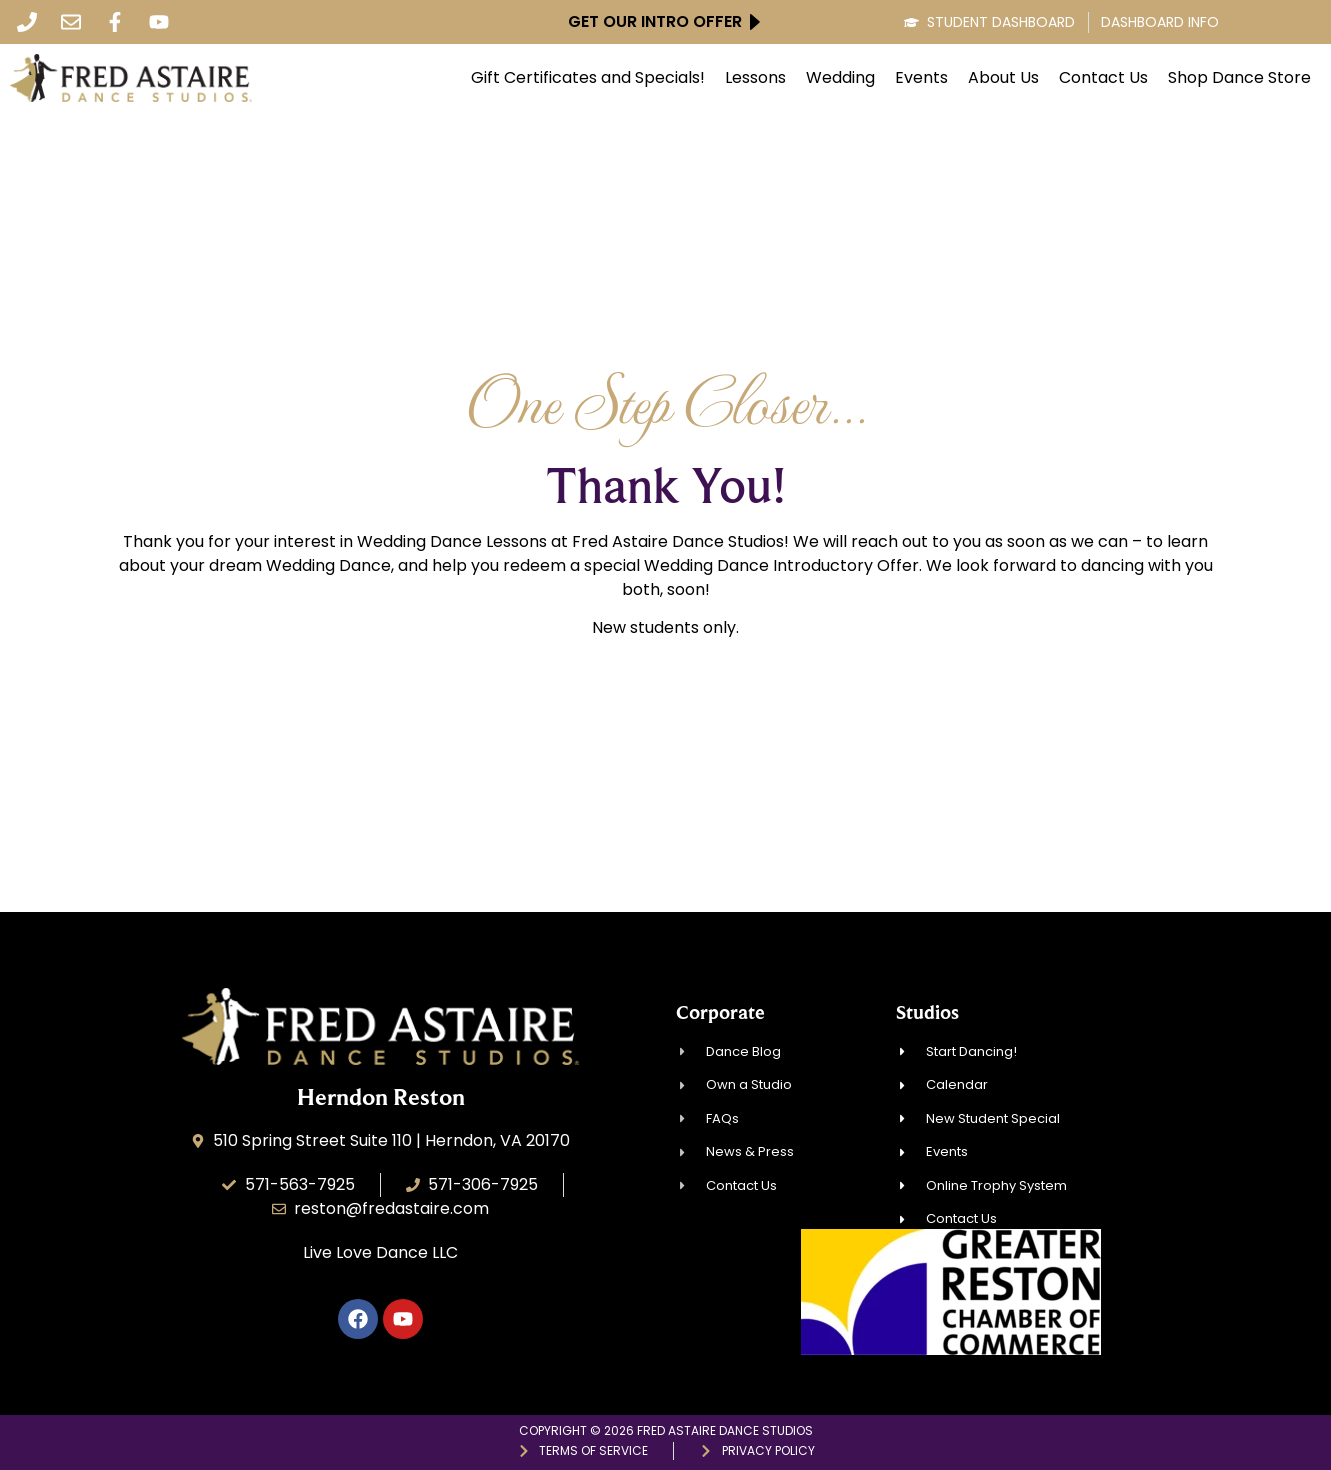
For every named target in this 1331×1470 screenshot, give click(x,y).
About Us (1003, 78)
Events (921, 78)
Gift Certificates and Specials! (588, 78)
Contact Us (1103, 78)
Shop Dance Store (1239, 78)
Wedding (840, 78)
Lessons (755, 78)
